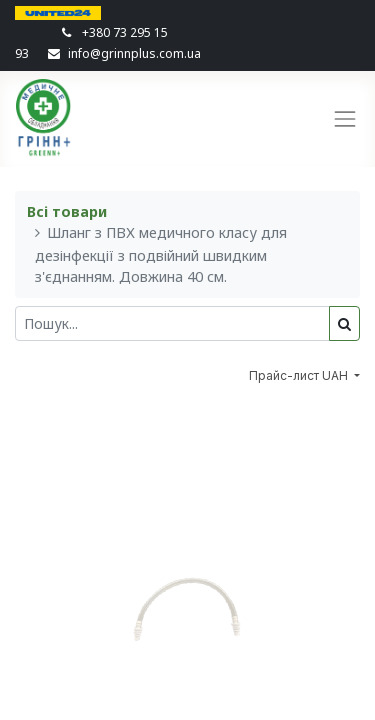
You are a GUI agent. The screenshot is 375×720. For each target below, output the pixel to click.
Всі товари (67, 211)
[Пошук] (344, 323)
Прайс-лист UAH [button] (300, 375)
